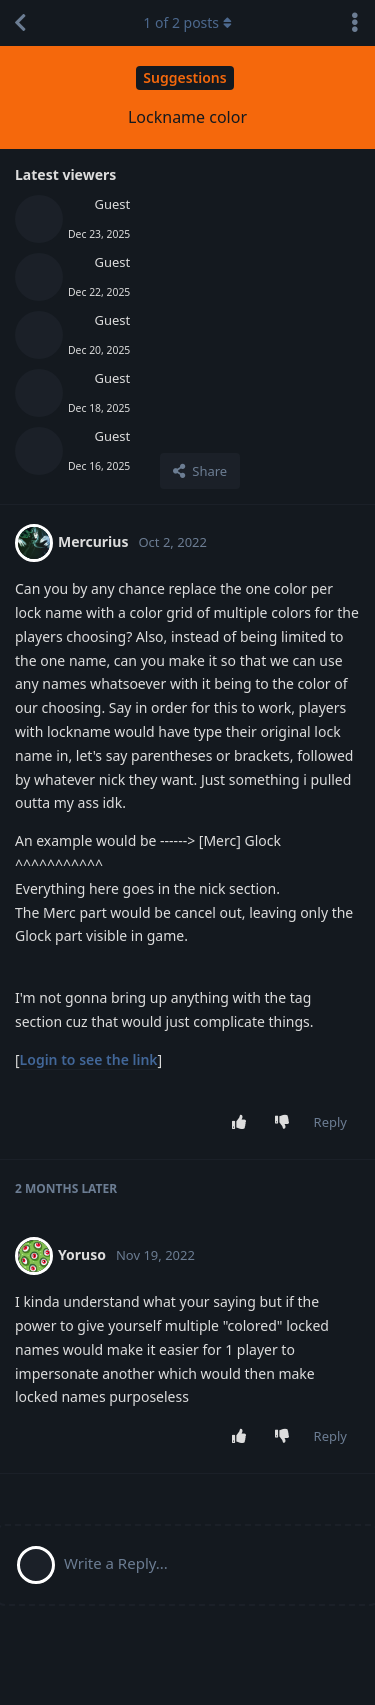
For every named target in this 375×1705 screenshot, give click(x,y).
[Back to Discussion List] (20, 23)
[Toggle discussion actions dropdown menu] (355, 23)
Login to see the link (89, 1059)
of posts (187, 22)
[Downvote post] (285, 1123)
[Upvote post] (242, 1123)
